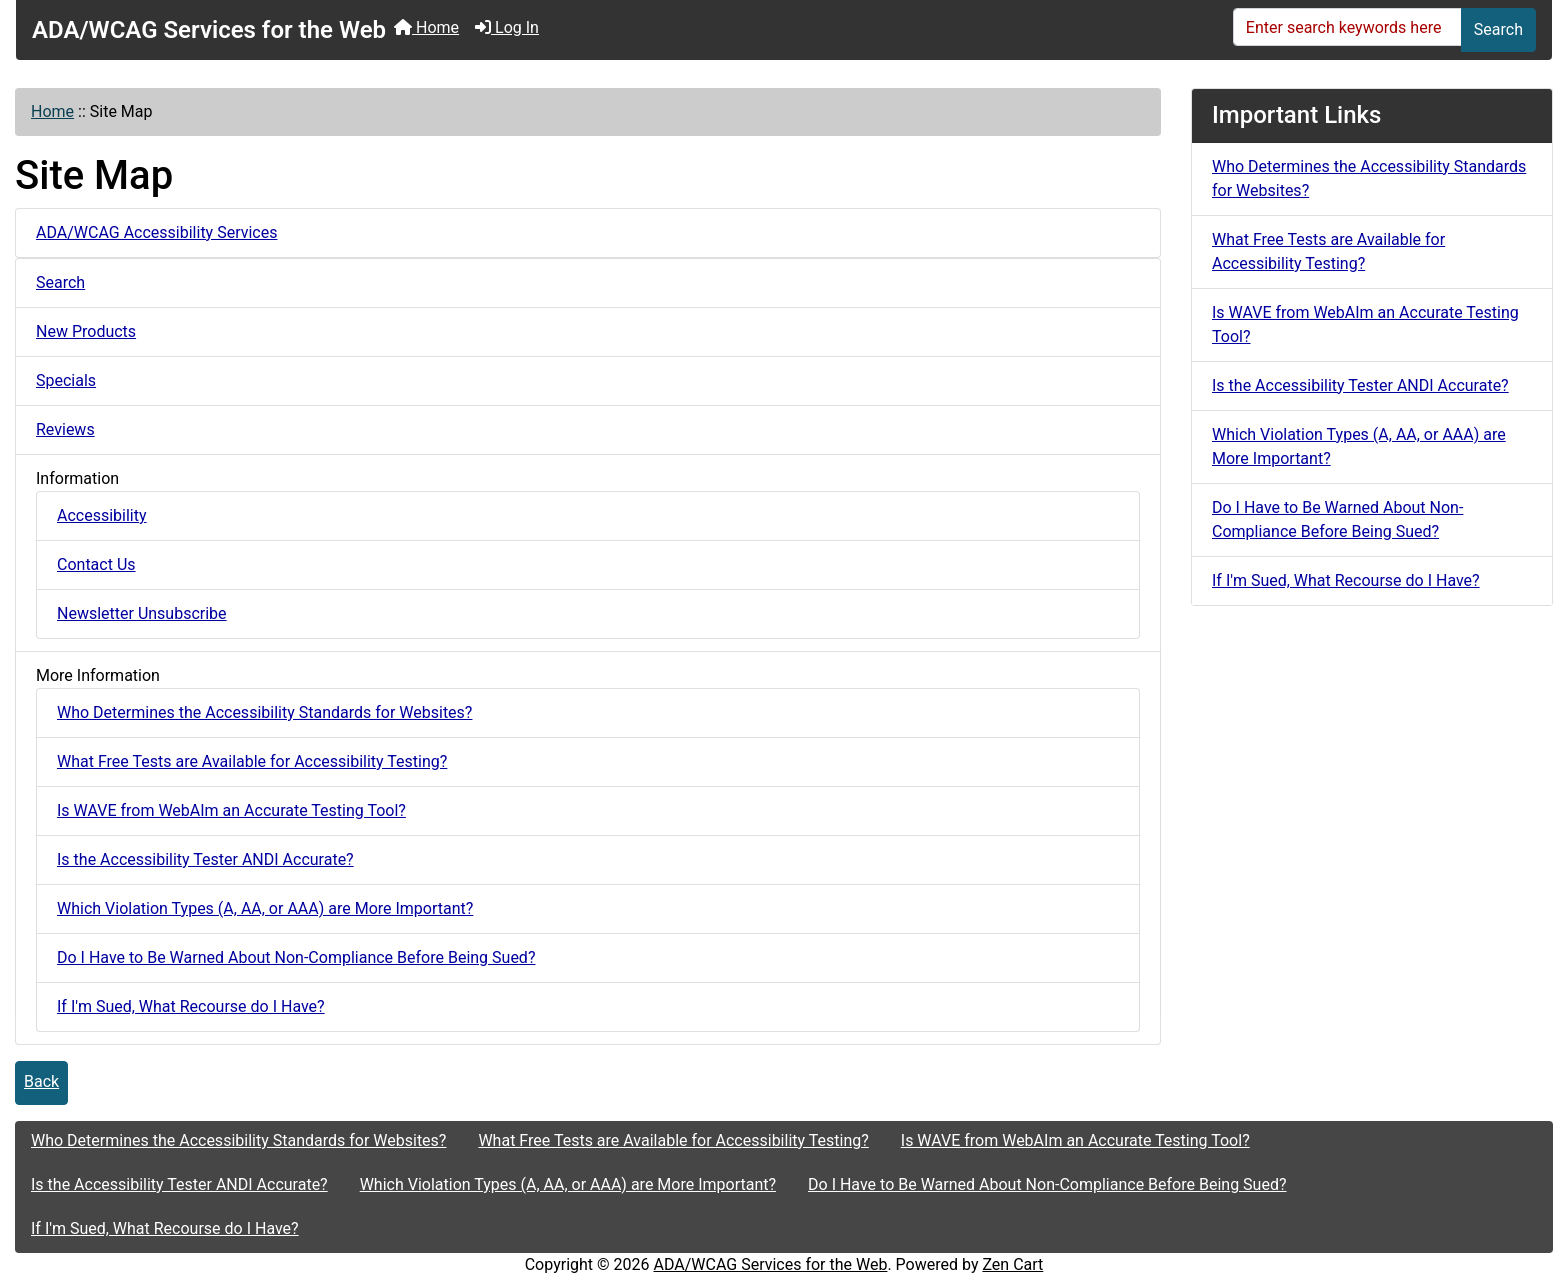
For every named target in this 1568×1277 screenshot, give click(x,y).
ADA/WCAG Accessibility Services (156, 232)
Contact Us (96, 564)
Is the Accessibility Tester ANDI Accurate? (205, 859)
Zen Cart (1012, 1264)
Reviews (65, 429)
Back (41, 1081)
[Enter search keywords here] (1347, 27)
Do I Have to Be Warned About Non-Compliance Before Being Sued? (296, 957)
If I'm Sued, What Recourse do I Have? (191, 1006)
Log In (507, 27)
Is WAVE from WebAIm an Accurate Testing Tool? (231, 810)
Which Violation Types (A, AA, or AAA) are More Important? (265, 908)
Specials (66, 380)
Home (426, 27)
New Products (86, 331)
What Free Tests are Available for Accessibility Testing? (252, 761)
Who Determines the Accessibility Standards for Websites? (264, 712)
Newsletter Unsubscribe (142, 613)
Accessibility (102, 515)
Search (1498, 29)
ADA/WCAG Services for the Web (771, 1264)
